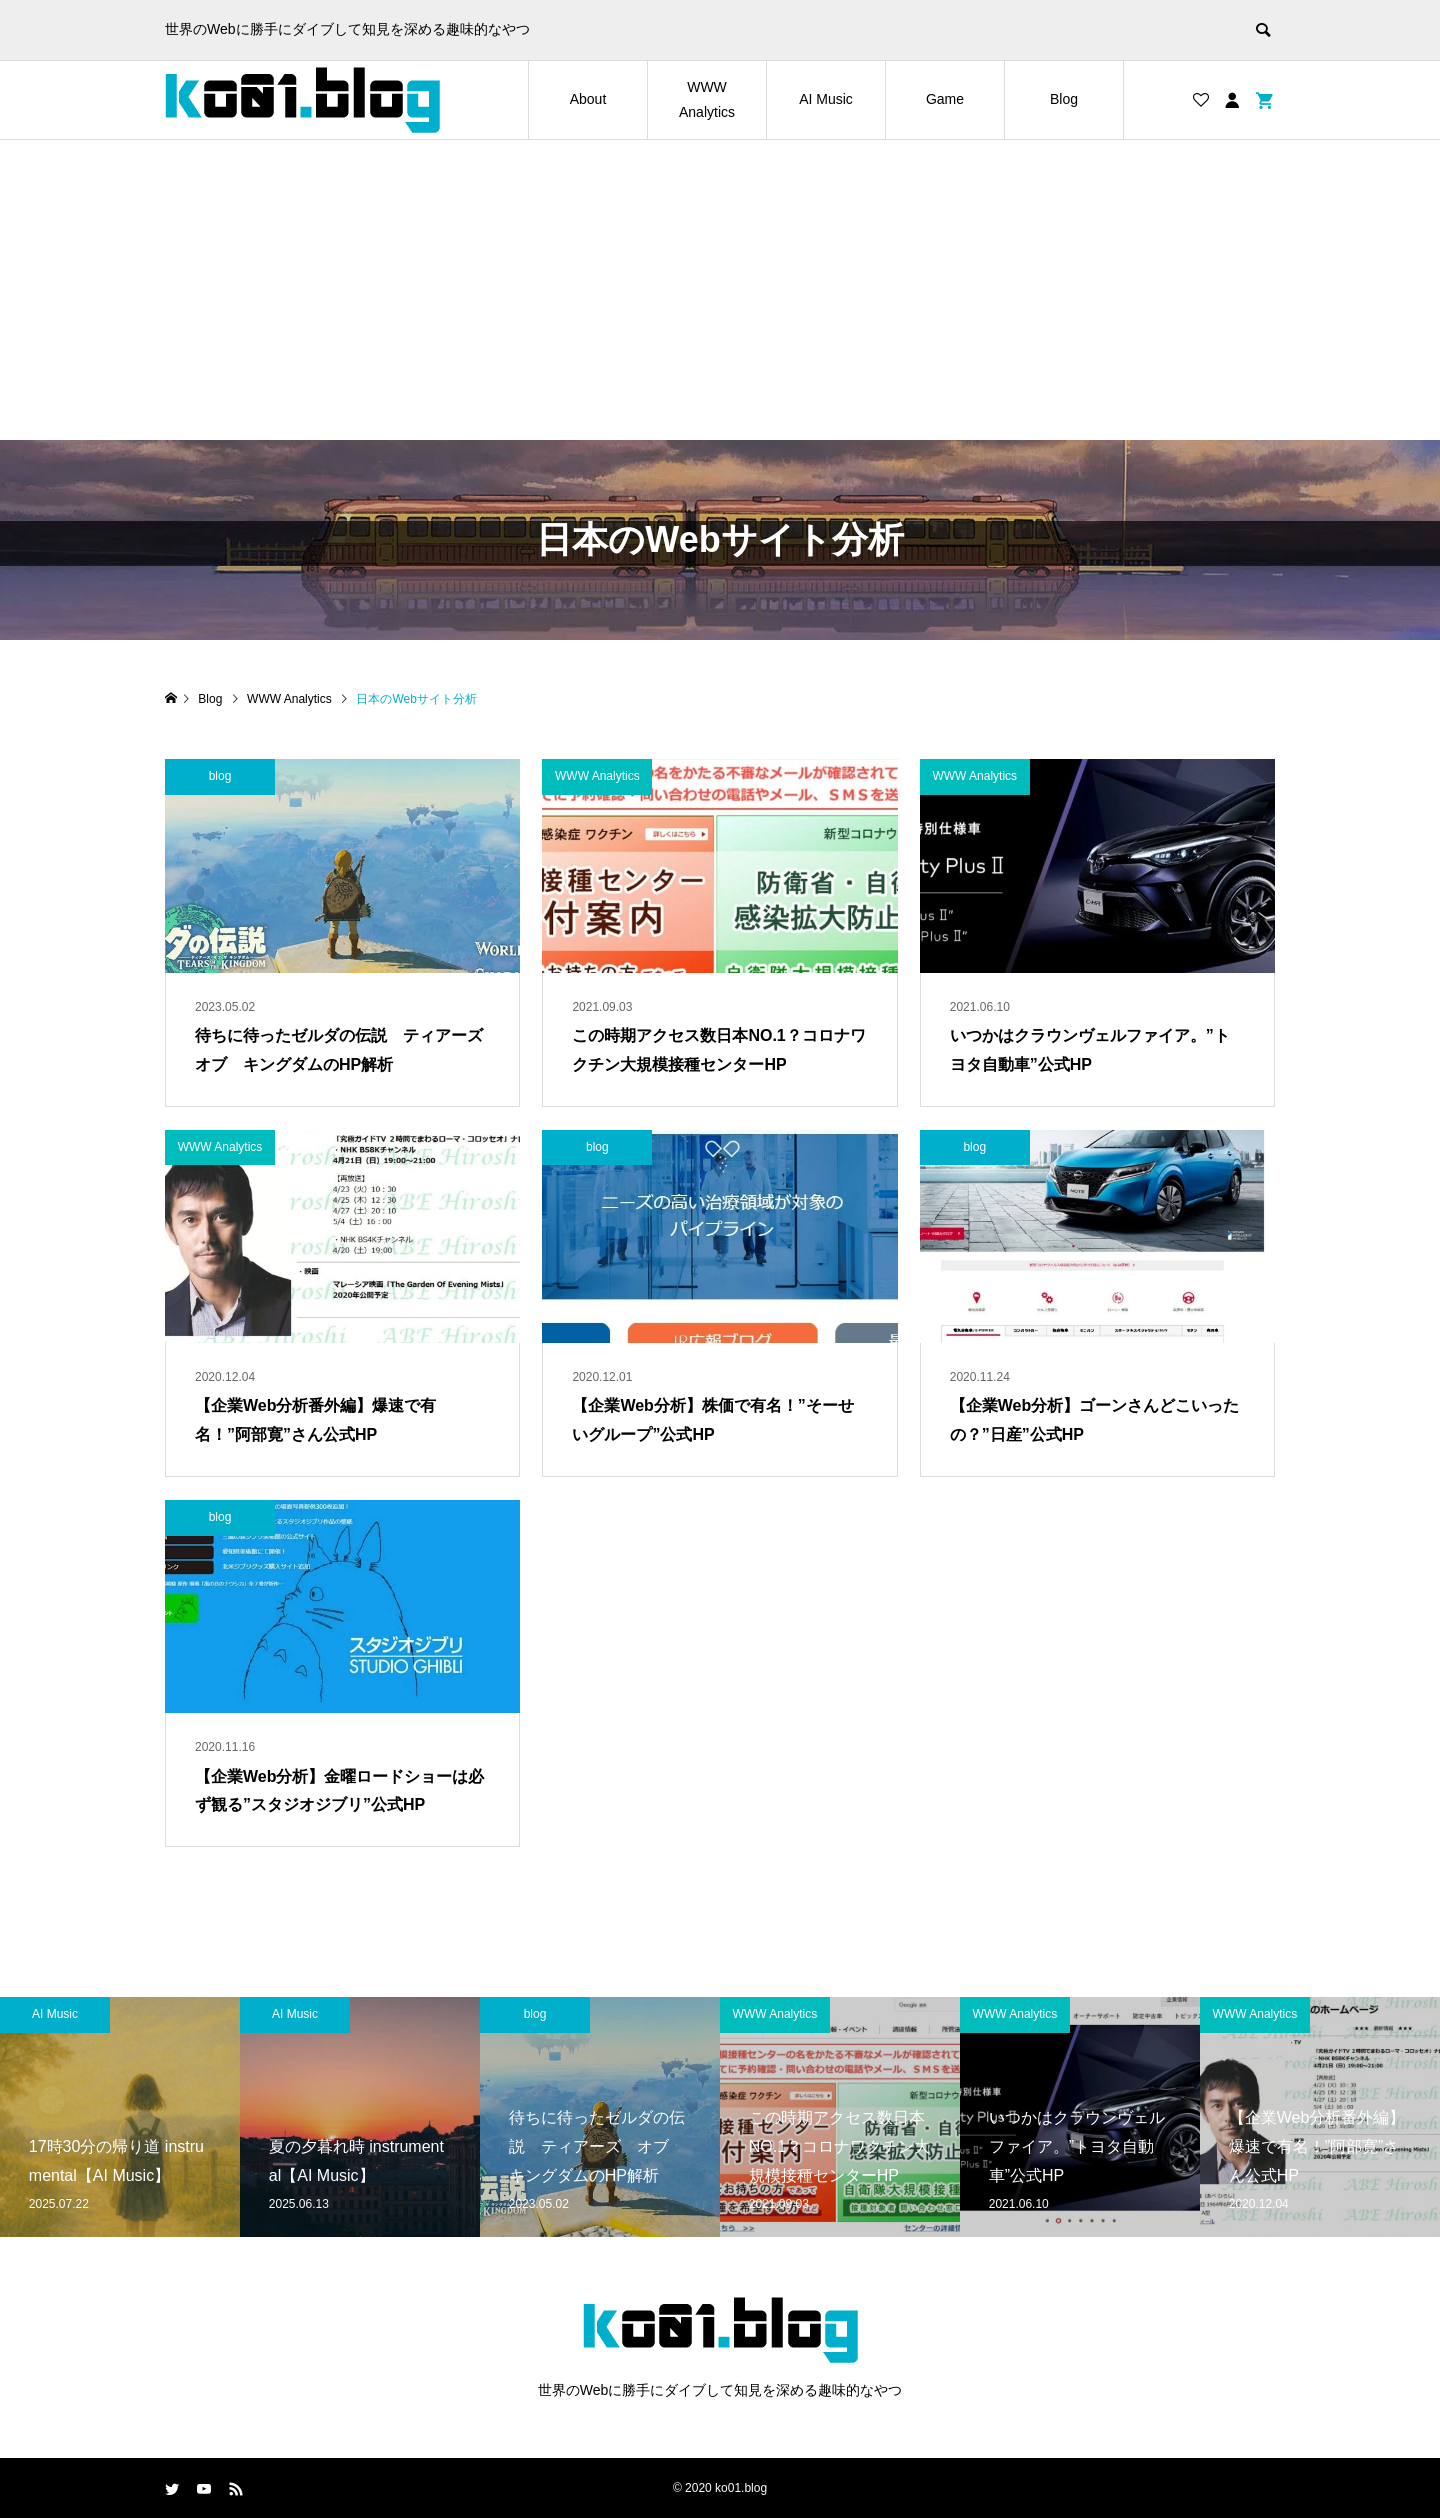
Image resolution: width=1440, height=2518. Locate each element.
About (588, 99)
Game (945, 99)
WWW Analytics (707, 99)
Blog (1064, 99)
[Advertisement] (720, 290)
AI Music (826, 99)
